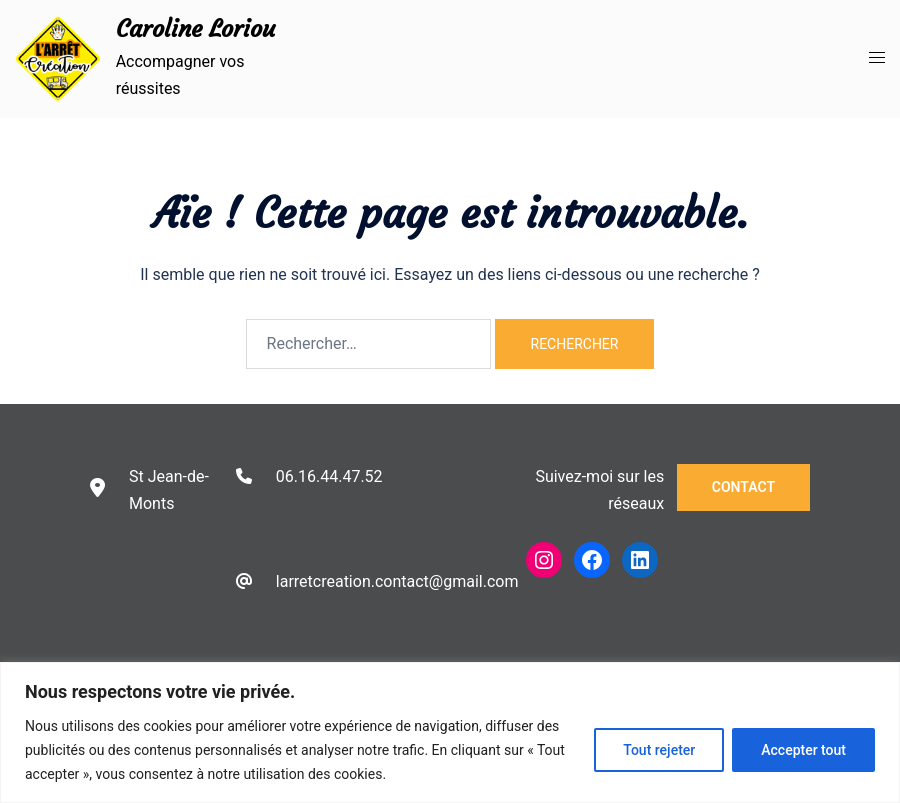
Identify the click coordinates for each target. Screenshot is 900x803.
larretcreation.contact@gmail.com (397, 581)
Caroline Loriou (195, 29)
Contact (743, 487)
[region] (450, 732)
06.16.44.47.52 (329, 476)
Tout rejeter (659, 750)
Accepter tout (803, 750)
